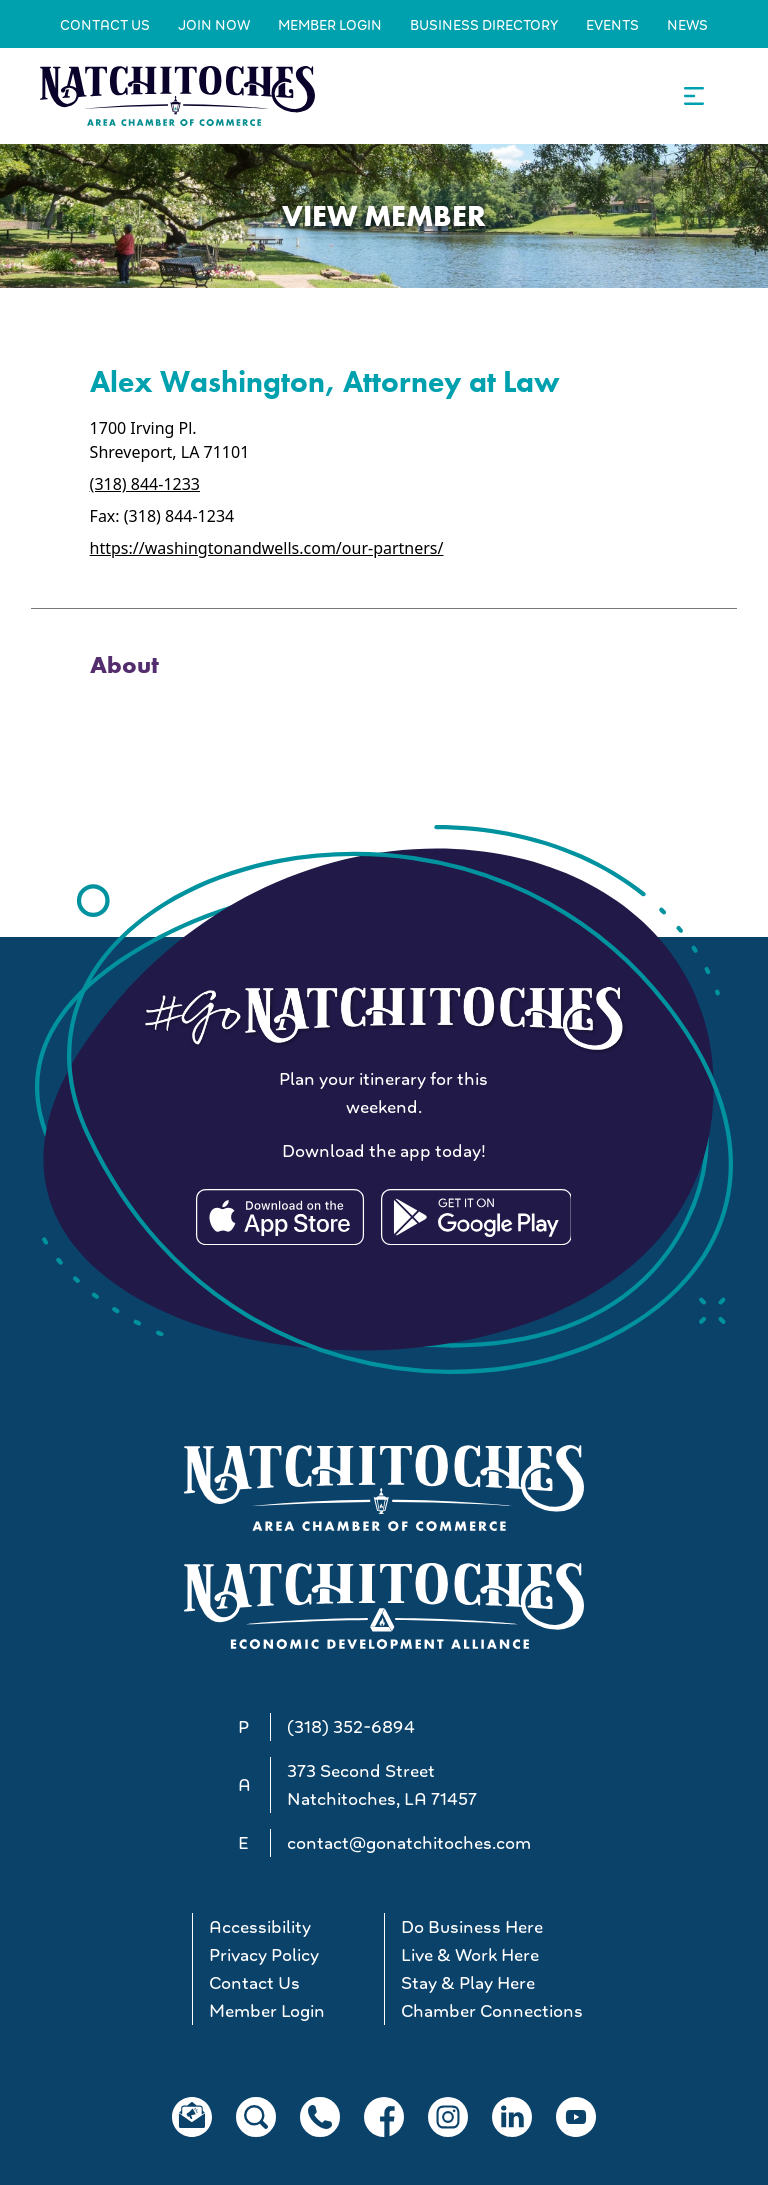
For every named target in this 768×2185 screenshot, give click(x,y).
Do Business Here (472, 1927)
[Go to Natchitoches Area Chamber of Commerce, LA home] (177, 95)
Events (612, 25)
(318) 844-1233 (145, 484)
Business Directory (484, 25)
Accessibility (260, 1927)
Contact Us (105, 25)
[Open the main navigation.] (694, 96)
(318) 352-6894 (351, 1727)
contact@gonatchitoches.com (409, 1843)
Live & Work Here (470, 1955)
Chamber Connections (488, 2011)
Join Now (214, 25)
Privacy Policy (264, 1955)
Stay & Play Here (468, 1983)
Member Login (330, 25)
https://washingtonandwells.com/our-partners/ (267, 548)
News (687, 25)
